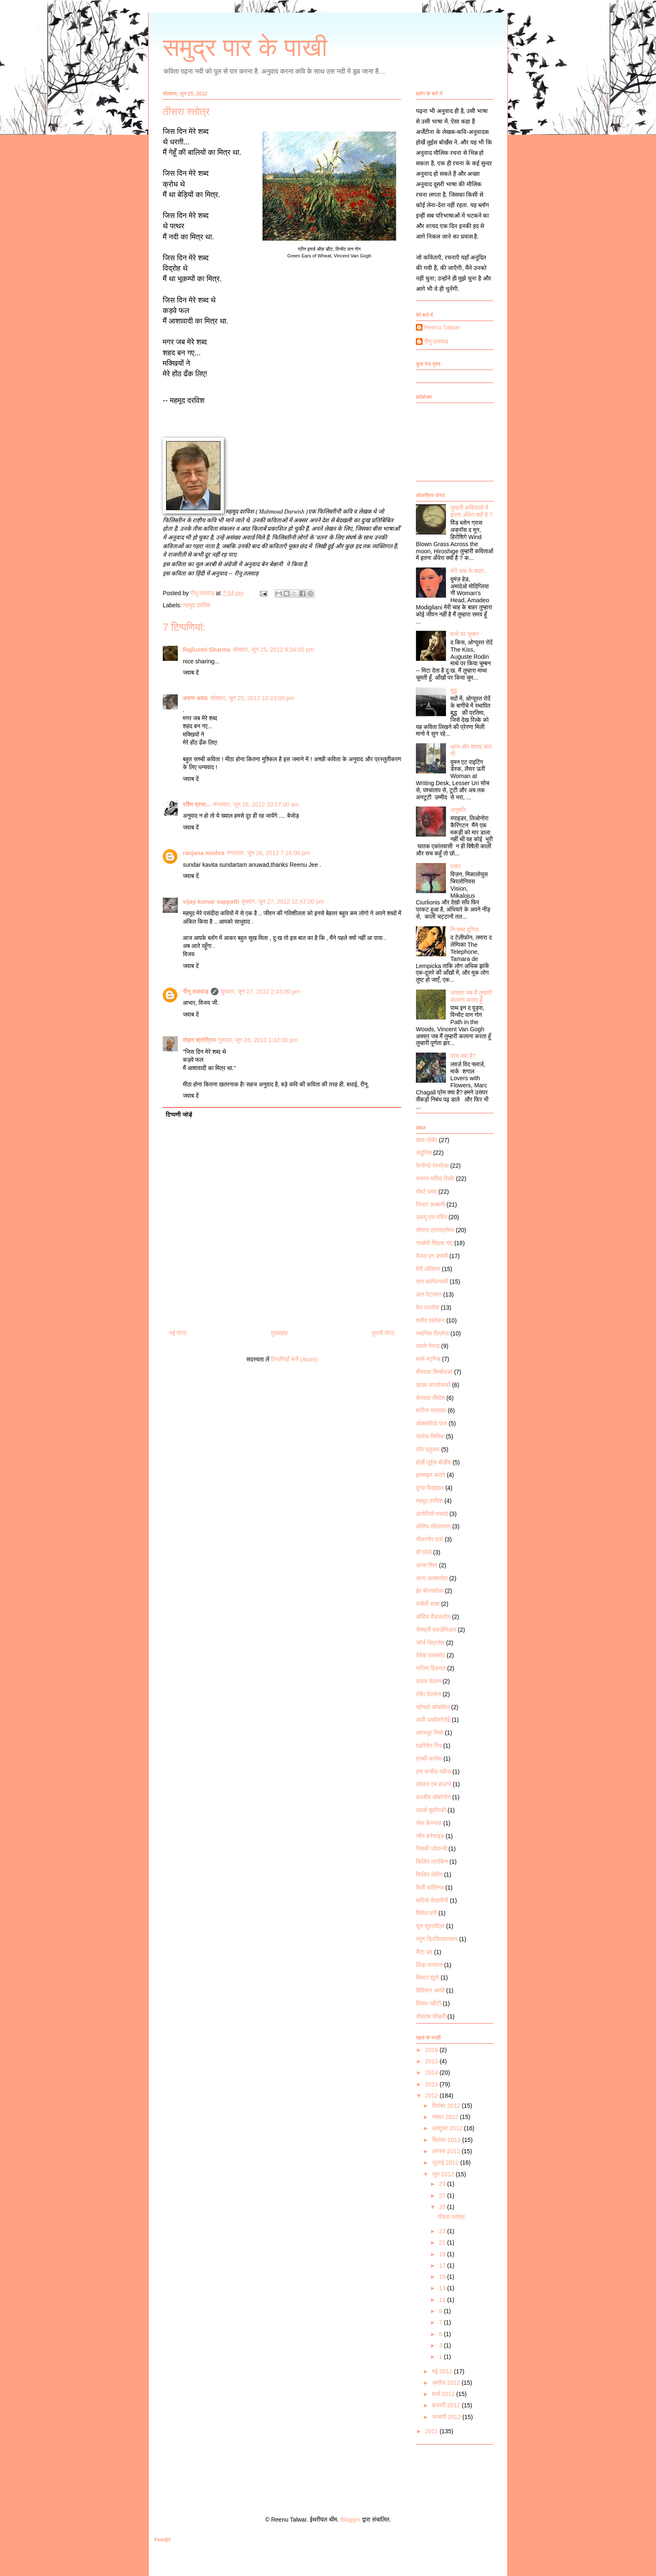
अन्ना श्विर (426, 1565)
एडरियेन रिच (428, 1745)
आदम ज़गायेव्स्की (433, 1385)
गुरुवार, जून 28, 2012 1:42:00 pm (257, 1040)
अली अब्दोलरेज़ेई (433, 1719)
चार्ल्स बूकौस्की (431, 1810)
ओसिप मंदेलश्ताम (433, 1526)
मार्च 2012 (444, 2394)
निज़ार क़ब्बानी (430, 1204)
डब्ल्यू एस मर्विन (431, 1217)
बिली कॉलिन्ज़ (430, 1887)
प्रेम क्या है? (463, 1056)
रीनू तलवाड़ (195, 991)
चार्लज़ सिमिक (430, 1436)
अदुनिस (424, 1152)
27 (443, 2195)
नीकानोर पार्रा (429, 1539)
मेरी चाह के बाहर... (470, 571)
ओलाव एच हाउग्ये (433, 1784)
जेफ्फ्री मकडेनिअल (436, 1629)
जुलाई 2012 (446, 2162)
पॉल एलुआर (428, 1449)
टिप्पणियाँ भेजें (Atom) (294, 1359)
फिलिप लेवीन (429, 1874)
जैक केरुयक (429, 1823)
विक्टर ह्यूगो (427, 1977)
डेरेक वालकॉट (430, 1655)
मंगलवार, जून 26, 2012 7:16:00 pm (268, 853)
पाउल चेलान (428, 1681)
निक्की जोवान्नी (431, 1848)
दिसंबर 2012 (446, 2105)
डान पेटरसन (429, 1294)
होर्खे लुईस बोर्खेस (433, 1462)
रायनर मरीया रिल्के (435, 1178)
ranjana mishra (204, 853)
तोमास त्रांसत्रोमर (435, 1230)
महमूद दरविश (196, 605)
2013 (432, 2084)
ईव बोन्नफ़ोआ (429, 1590)
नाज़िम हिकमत (431, 1668)
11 (443, 2299)
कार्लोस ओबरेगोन (433, 1797)
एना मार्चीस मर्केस (433, 1771)
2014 (432, 2072)
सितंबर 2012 (447, 2140)
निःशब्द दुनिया (465, 929)
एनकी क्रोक (429, 1758)
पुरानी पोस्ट (383, 1333)
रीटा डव (424, 1952)
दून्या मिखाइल (429, 1487)
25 (443, 2207)
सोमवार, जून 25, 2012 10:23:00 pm (252, 698)
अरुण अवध (195, 698)
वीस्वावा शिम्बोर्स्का (434, 1372)
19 (443, 2254)
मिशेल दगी (426, 1913)
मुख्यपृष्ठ (279, 1333)
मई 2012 (443, 2371)
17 (443, 2265)
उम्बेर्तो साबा (428, 1603)
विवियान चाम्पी (430, 1990)
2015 (432, 2061)
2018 (432, 2050)
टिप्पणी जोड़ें (179, 1114)
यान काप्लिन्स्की (432, 1281)
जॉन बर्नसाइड (430, 1836)
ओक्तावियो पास (431, 1423)
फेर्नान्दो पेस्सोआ (432, 1165)
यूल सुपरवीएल (430, 1926)
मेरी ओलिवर (428, 1269)
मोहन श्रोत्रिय (199, 1040)
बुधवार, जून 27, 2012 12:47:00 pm (283, 901)
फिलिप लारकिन (432, 1861)
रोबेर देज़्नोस (428, 1694)
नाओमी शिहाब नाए (434, 1243)
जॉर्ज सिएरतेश (430, 1642)
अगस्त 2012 (446, 2151)
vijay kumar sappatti (211, 901)
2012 (432, 2095)
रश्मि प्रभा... (196, 804)
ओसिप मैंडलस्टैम (433, 1616)
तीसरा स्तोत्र (451, 2217)
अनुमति (458, 809)
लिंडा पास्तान (429, 1965)
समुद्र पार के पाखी (245, 47)
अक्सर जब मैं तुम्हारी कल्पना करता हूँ (471, 996)
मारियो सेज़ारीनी (432, 1900)
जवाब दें (191, 672)
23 (443, 2231)
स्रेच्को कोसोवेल (433, 1707)
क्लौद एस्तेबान (430, 1320)
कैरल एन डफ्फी (432, 1256)
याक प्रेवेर (426, 1140)
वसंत (456, 866)
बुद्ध (454, 690)
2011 (432, 2431)
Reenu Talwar (442, 327)
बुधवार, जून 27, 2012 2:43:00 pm (260, 991)
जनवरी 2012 (447, 2417)
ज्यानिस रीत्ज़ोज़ (432, 1333)
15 (443, 2276)
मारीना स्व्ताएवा (431, 1410)
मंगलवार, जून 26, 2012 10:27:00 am (256, 804)
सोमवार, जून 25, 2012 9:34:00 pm (273, 649)
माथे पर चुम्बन (465, 634)
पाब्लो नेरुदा (428, 1346)
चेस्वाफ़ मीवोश (430, 1398)
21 (443, 2242)
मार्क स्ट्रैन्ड (428, 1359)
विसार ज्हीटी (428, 2003)
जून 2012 (444, 2174)
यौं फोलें (423, 1552)
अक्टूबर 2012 (448, 2128)
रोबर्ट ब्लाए (426, 1191)
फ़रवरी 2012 (446, 2405)
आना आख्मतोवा (432, 1578)
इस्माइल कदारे (430, 1475)
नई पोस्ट (178, 1333)
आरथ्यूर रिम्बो (429, 1732)
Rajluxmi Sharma (207, 649)
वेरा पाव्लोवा (427, 1307)
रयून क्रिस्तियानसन (436, 1939)
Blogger (351, 2519)
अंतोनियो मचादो (432, 1513)
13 (443, 2288)
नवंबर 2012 (446, 2117)
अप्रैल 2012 (446, 2382)
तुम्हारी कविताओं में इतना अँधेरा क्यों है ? (472, 511)
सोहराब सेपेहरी (431, 2016)
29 (443, 2183)
